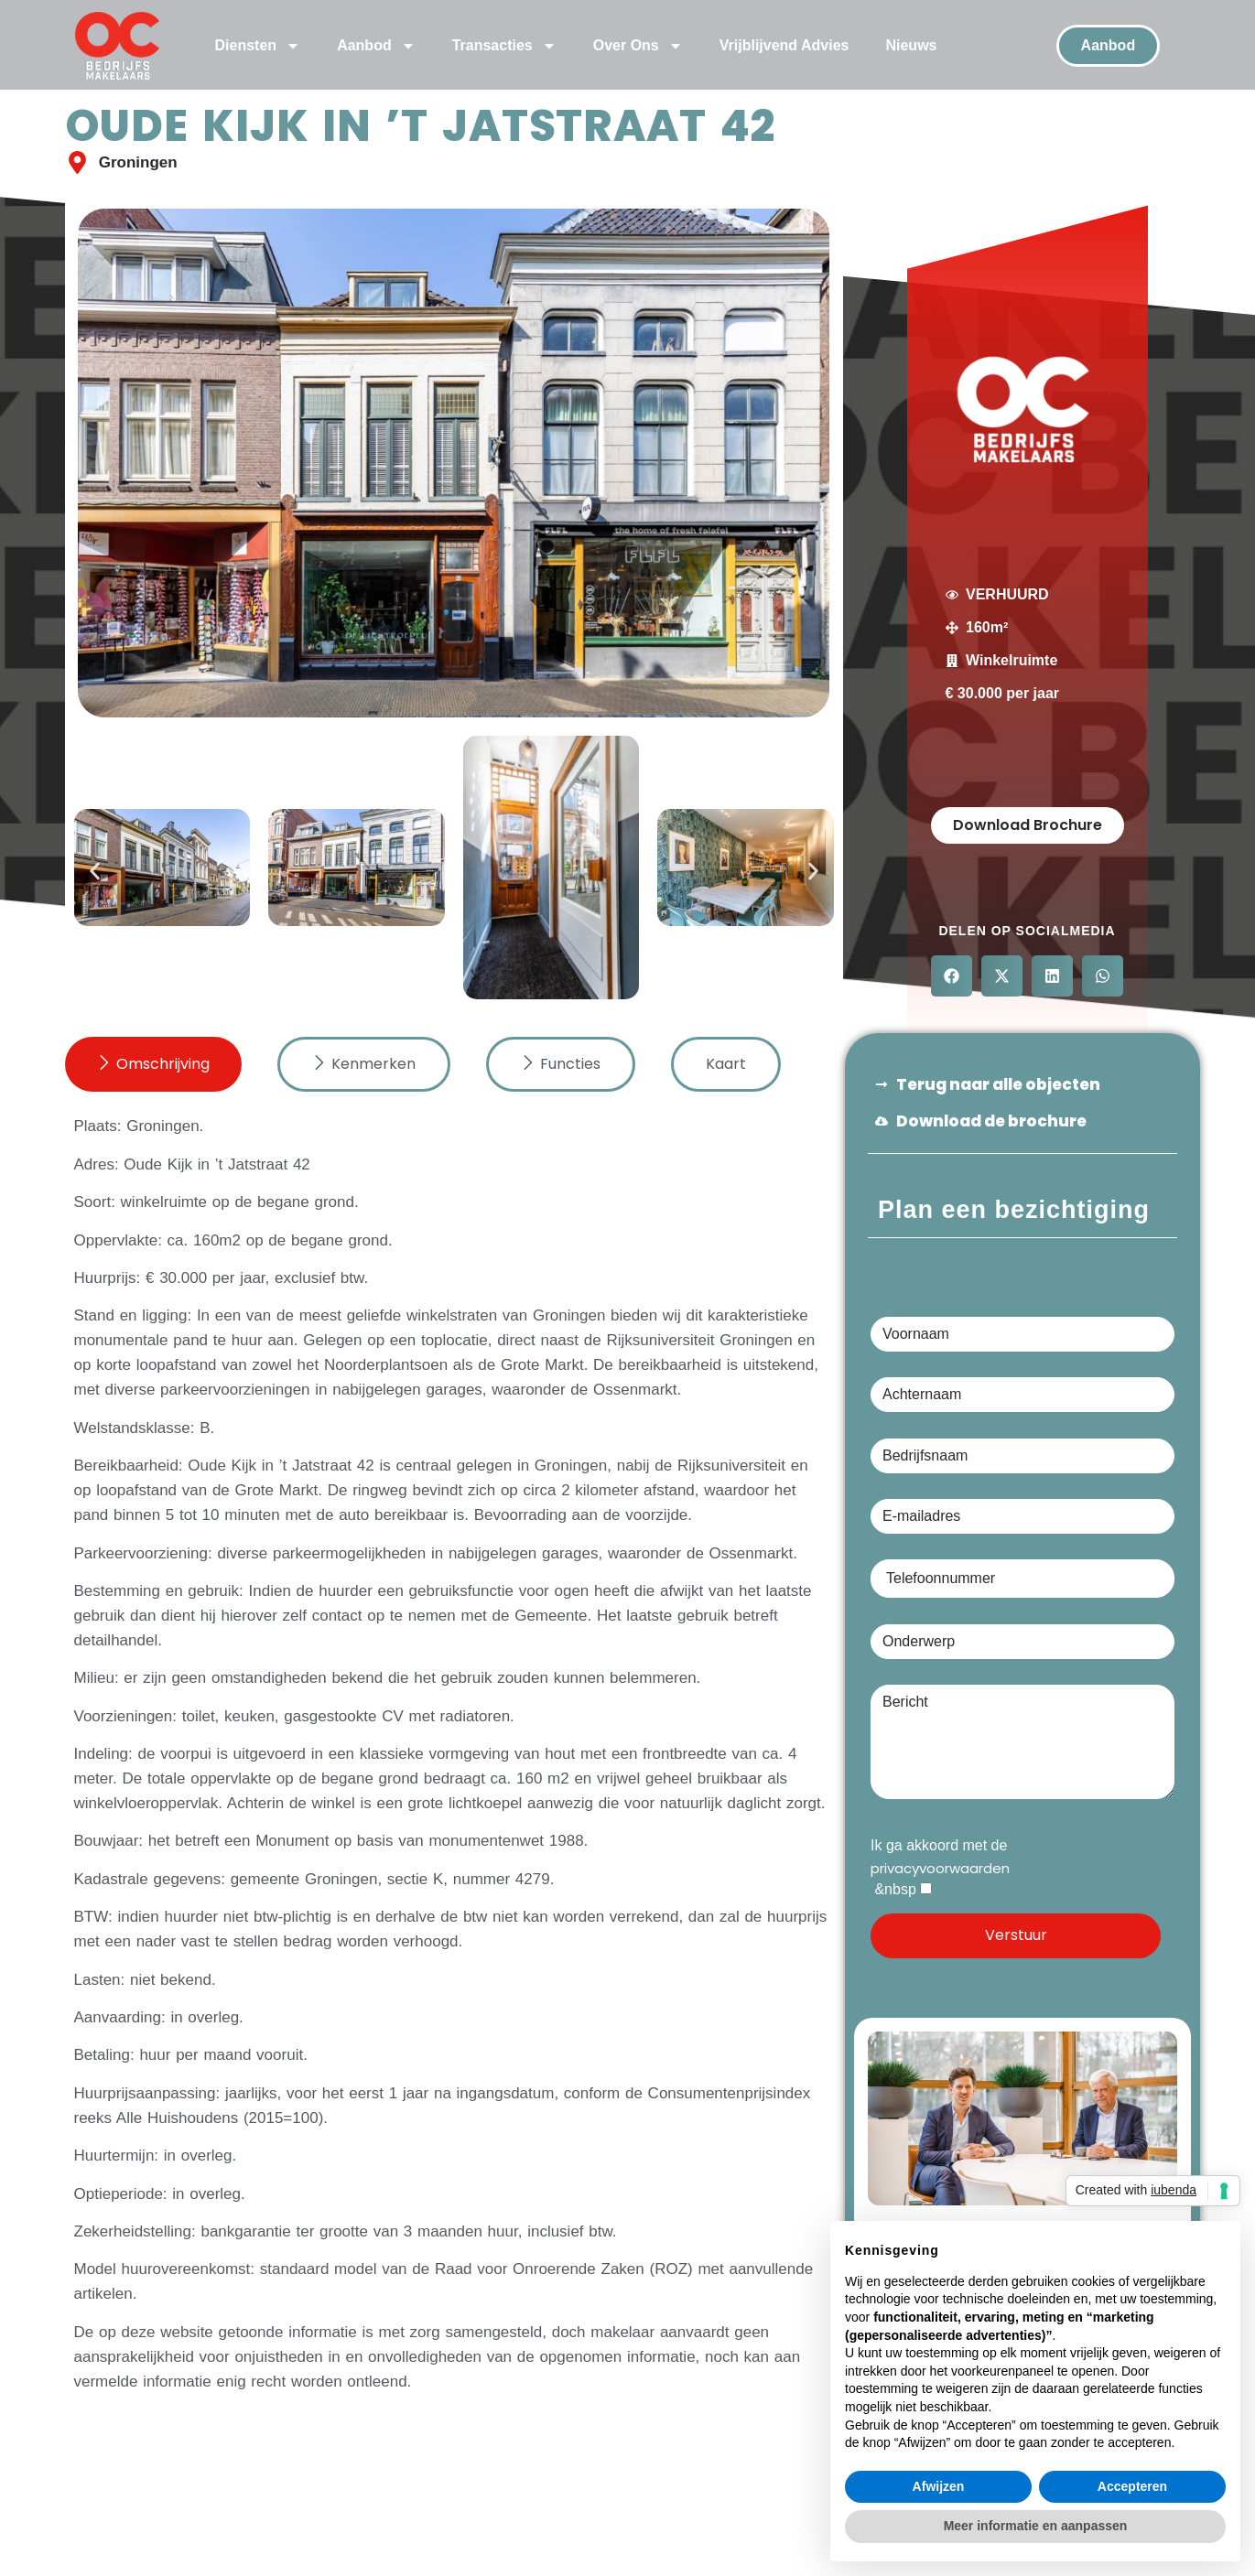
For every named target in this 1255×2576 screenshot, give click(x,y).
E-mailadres (1022, 1517)
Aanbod (376, 45)
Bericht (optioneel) (1022, 1742)
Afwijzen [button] (939, 2486)
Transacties (504, 45)
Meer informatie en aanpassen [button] (1036, 2525)
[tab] (153, 1071)
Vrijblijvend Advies (784, 45)
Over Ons (638, 45)
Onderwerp (1022, 1641)
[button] (94, 878)
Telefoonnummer (1022, 1573)
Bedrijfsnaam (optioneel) (1022, 1456)
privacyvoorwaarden (940, 1874)
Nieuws (910, 45)
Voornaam (1022, 1334)
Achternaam (1022, 1395)
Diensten (258, 45)
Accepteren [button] (1132, 2486)
